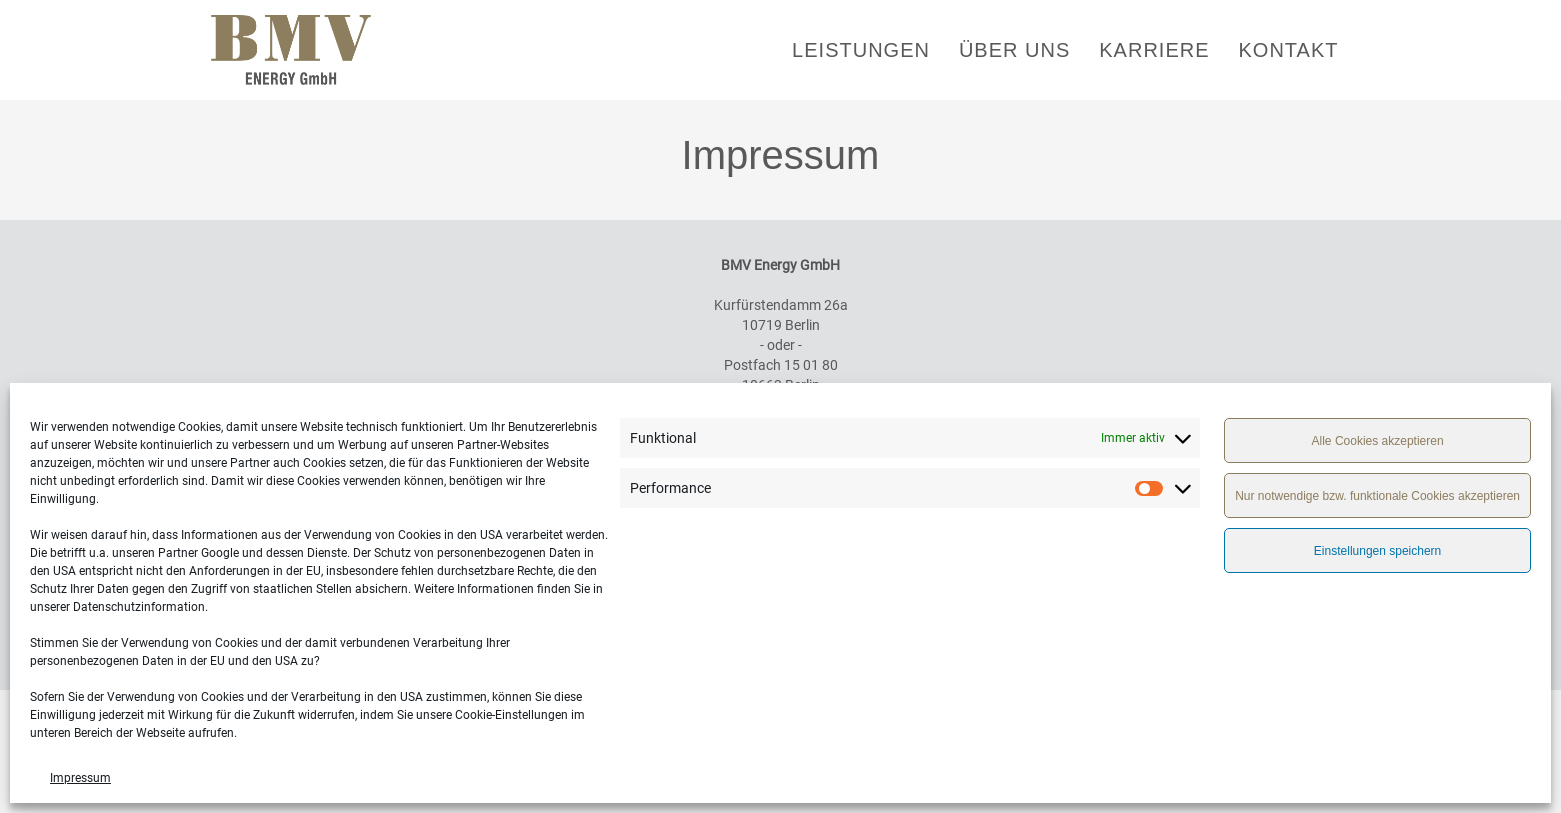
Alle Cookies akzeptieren (1378, 441)
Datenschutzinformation (139, 607)
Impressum (80, 778)
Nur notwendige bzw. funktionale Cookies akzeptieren (1377, 496)
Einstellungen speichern (1377, 551)
